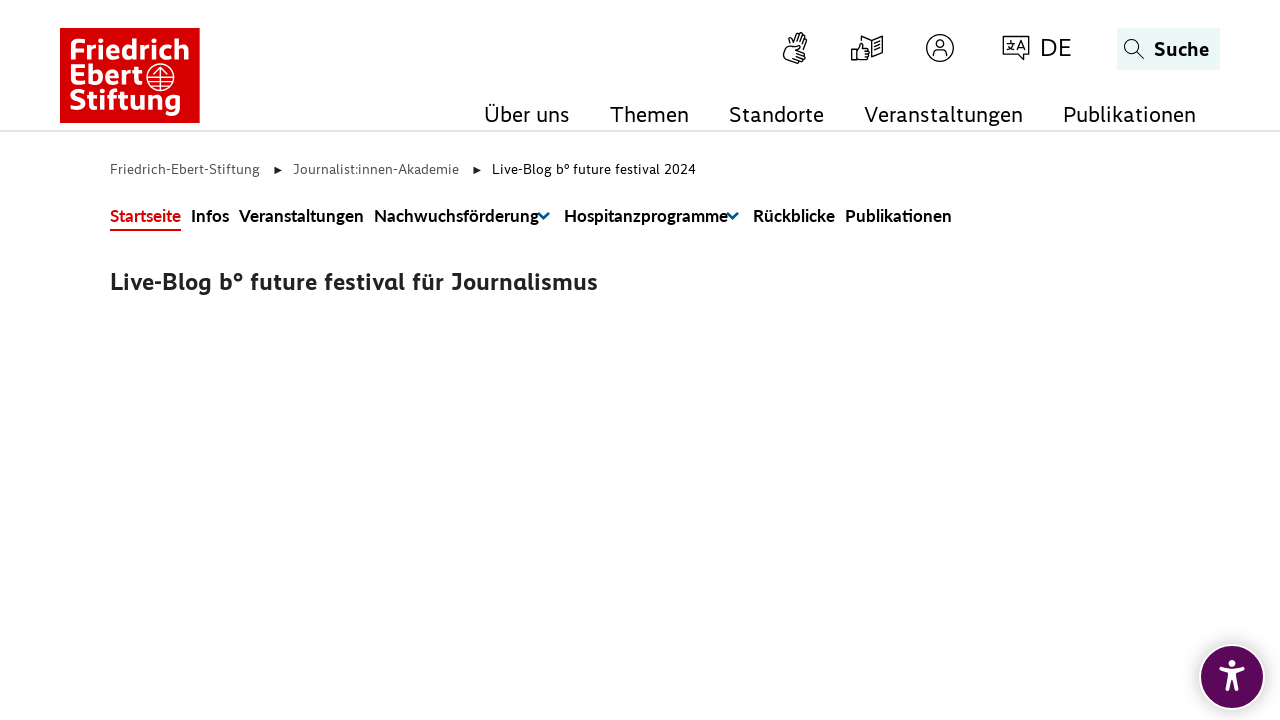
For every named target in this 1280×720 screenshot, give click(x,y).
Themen (649, 114)
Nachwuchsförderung (456, 215)
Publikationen (1129, 114)
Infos (210, 215)
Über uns (527, 114)
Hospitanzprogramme (646, 215)
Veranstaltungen (943, 114)
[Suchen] (1168, 49)
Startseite (145, 215)
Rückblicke (794, 215)
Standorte (776, 114)
